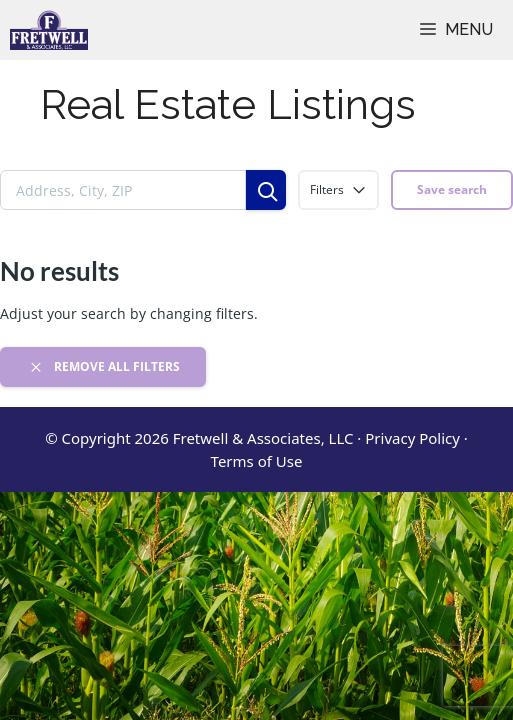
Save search (452, 189)
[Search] (266, 190)
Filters (338, 190)
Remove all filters (103, 367)
